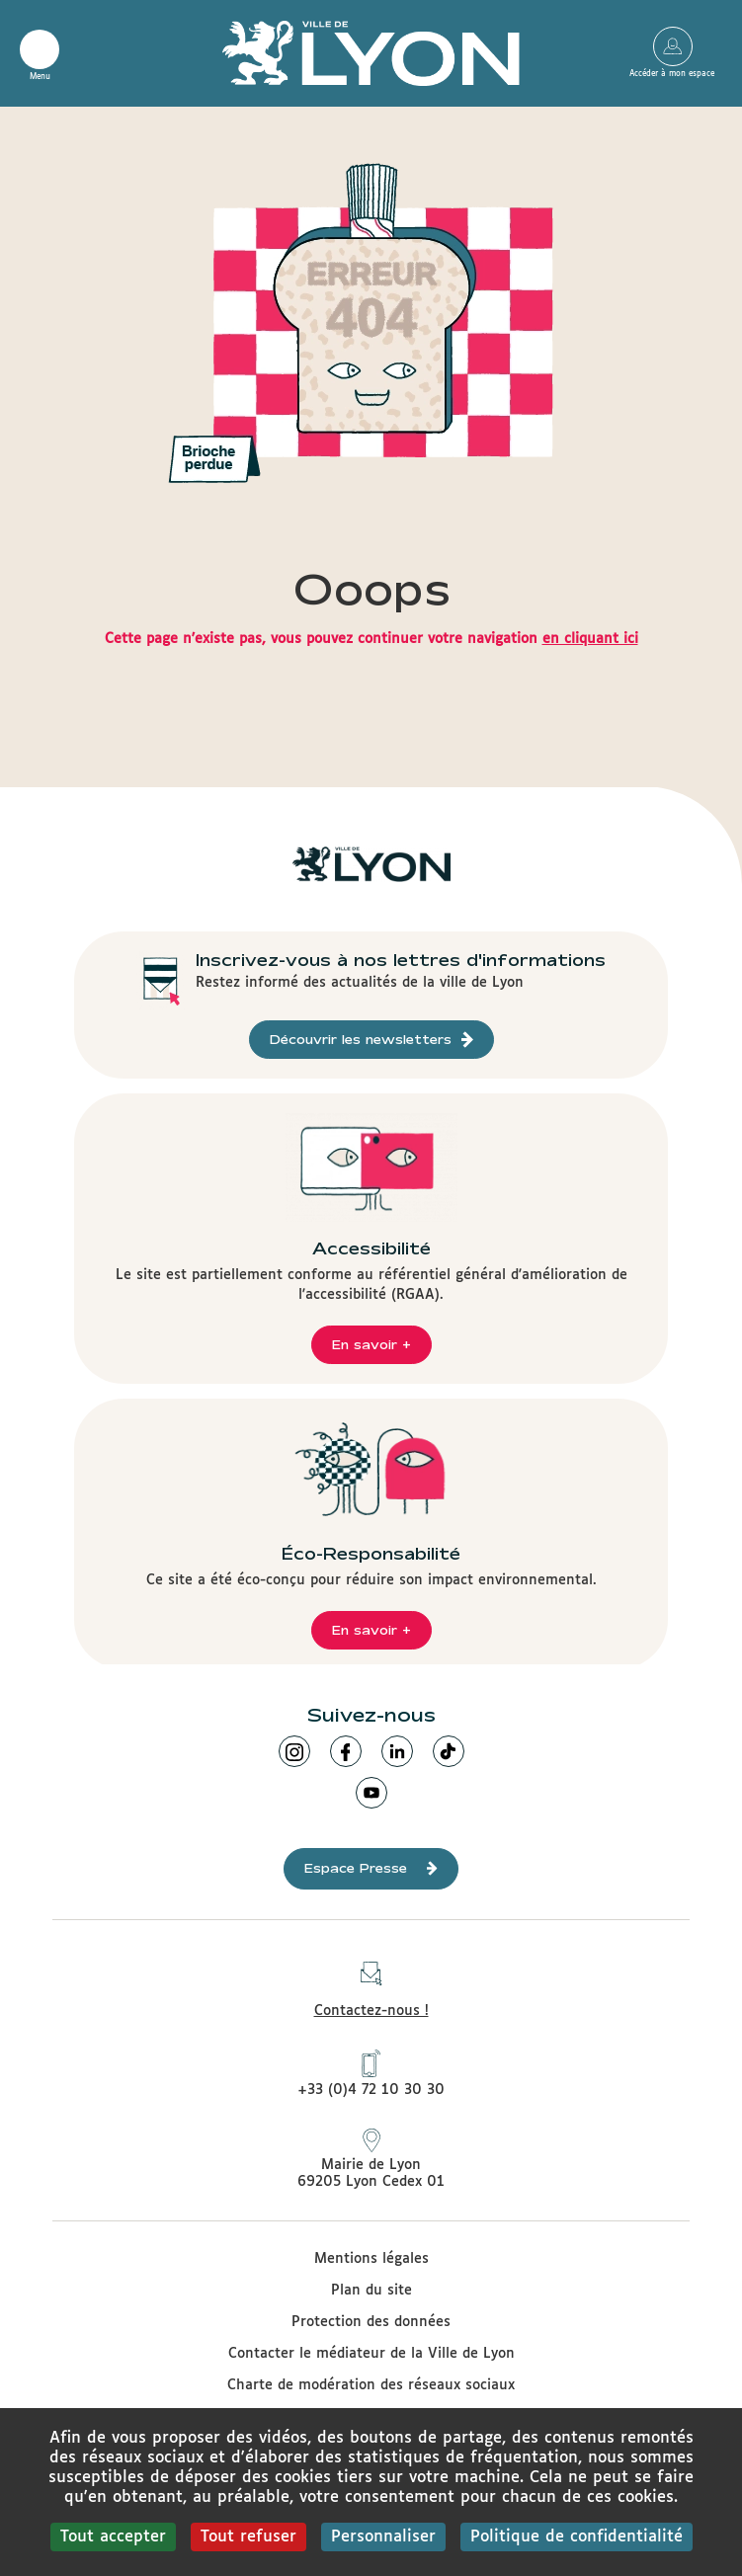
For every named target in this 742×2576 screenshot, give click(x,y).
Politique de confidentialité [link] (576, 2537)
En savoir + (371, 1344)
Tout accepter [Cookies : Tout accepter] (113, 2537)
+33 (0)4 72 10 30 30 (371, 2073)
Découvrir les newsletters (371, 1039)
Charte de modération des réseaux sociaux (371, 2385)
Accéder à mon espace (672, 46)
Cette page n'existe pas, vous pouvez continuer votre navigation (371, 639)
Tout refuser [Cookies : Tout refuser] (248, 2537)
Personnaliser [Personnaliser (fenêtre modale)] (383, 2537)
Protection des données (371, 2322)
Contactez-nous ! (371, 1984)
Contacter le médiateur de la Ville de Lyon (371, 2354)
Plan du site (371, 2290)
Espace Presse (371, 1868)
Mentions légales (371, 2259)
